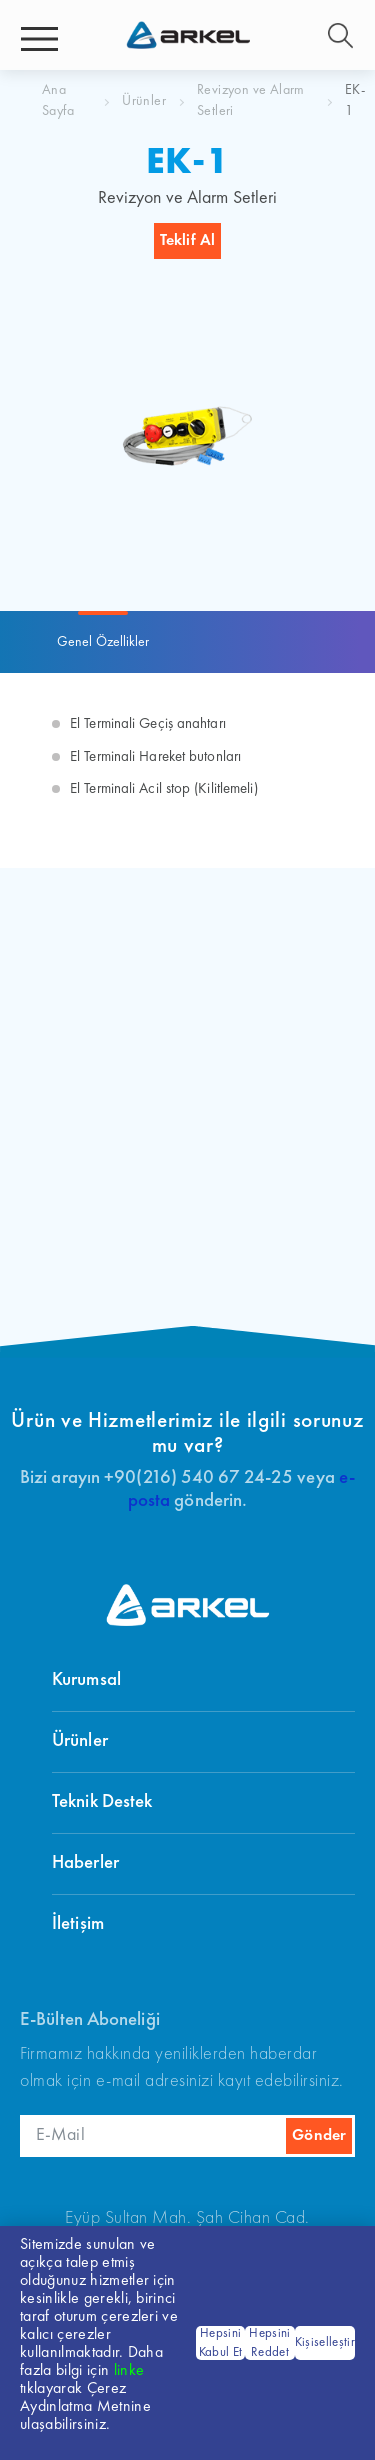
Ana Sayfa (58, 100)
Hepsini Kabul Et (221, 2343)
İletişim (78, 1924)
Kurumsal (86, 1680)
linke (129, 2371)
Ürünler (144, 101)
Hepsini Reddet (269, 2343)
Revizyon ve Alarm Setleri (251, 100)
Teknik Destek (102, 1802)
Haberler (85, 1863)
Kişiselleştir (325, 2342)
